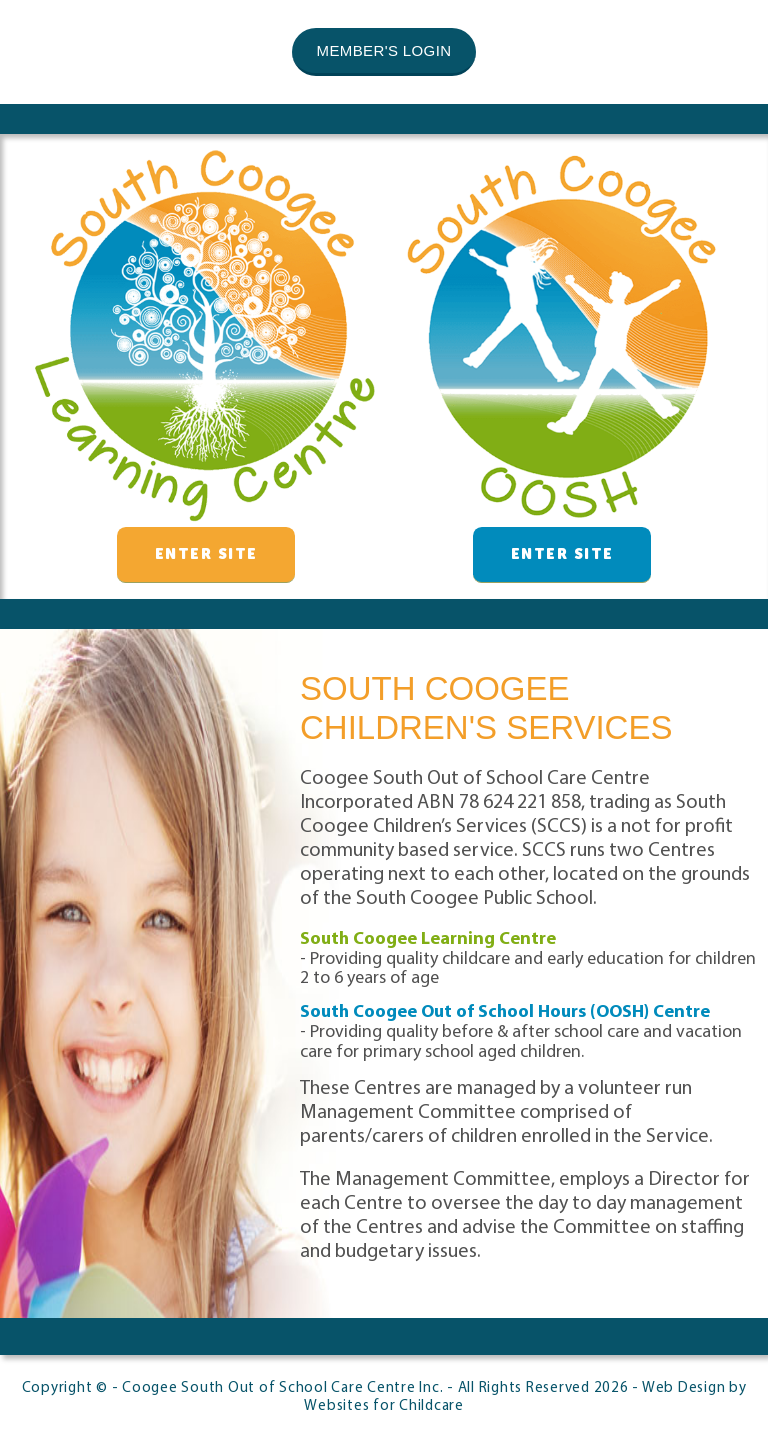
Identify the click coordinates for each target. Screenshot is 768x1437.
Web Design (684, 1388)
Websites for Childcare (384, 1406)
